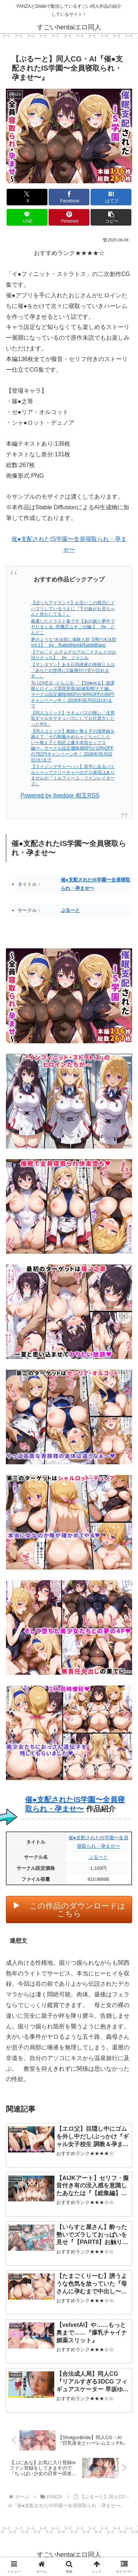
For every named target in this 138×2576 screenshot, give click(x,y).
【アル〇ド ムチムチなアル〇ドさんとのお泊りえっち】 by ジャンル (73, 655)
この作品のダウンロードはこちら (77, 1909)
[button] (111, 217)
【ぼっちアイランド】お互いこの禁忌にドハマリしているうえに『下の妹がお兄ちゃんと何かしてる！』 (73, 608)
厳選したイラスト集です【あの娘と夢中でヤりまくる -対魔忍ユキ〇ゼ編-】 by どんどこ (73, 627)
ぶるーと (70, 910)
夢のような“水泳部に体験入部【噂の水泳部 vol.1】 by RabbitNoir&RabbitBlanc (73, 642)
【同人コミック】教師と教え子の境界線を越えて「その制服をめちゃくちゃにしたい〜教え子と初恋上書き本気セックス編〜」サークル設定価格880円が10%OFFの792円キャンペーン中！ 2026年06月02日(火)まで (73, 745)
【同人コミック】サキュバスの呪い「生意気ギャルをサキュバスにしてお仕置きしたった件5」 (73, 718)
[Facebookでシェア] (69, 197)
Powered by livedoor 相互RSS (60, 795)
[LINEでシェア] (27, 217)
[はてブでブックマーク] (111, 197)
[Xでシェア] (27, 197)
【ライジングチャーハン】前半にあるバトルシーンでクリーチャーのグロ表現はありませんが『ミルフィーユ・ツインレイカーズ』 (73, 775)
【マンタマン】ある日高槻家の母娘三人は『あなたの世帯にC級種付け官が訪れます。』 (73, 670)
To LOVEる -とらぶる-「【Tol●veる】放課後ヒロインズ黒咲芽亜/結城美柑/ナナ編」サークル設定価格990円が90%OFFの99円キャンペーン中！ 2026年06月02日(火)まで (72, 694)
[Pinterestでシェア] (69, 217)
